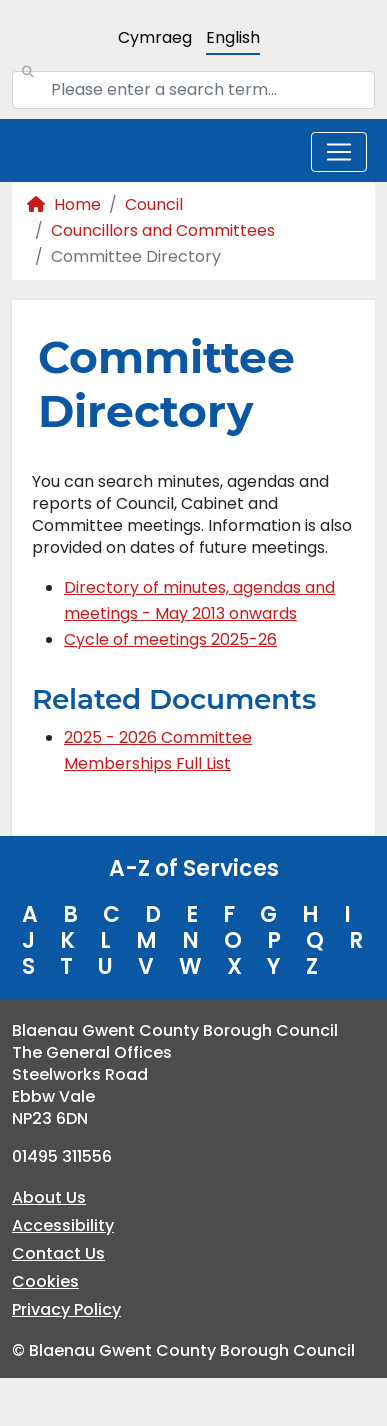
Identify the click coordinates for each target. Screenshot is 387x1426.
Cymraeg (155, 37)
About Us (49, 1197)
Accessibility (63, 1225)
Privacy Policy (66, 1309)
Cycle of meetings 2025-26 (170, 639)
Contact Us (58, 1253)
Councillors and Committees (163, 230)
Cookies (45, 1281)
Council (154, 204)
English (233, 37)
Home (64, 204)
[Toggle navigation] (339, 152)
